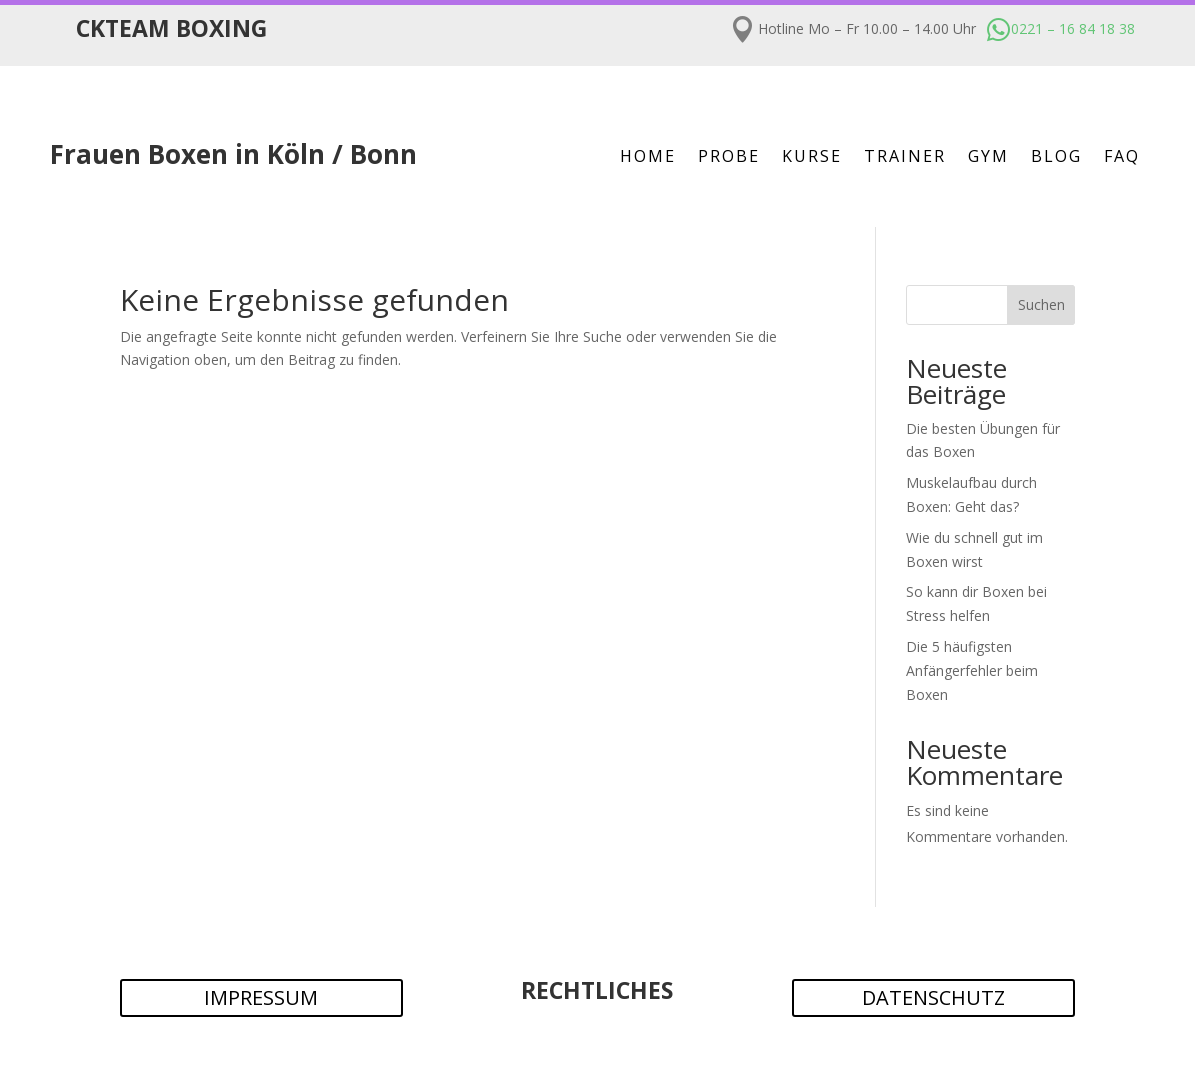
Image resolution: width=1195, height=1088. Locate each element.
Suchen (1041, 304)
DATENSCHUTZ (933, 997)
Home (648, 158)
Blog (1056, 158)
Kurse (812, 158)
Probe (729, 158)
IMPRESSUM (261, 997)
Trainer (905, 158)
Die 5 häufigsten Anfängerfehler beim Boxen (972, 670)
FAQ (1122, 158)
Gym (988, 158)
